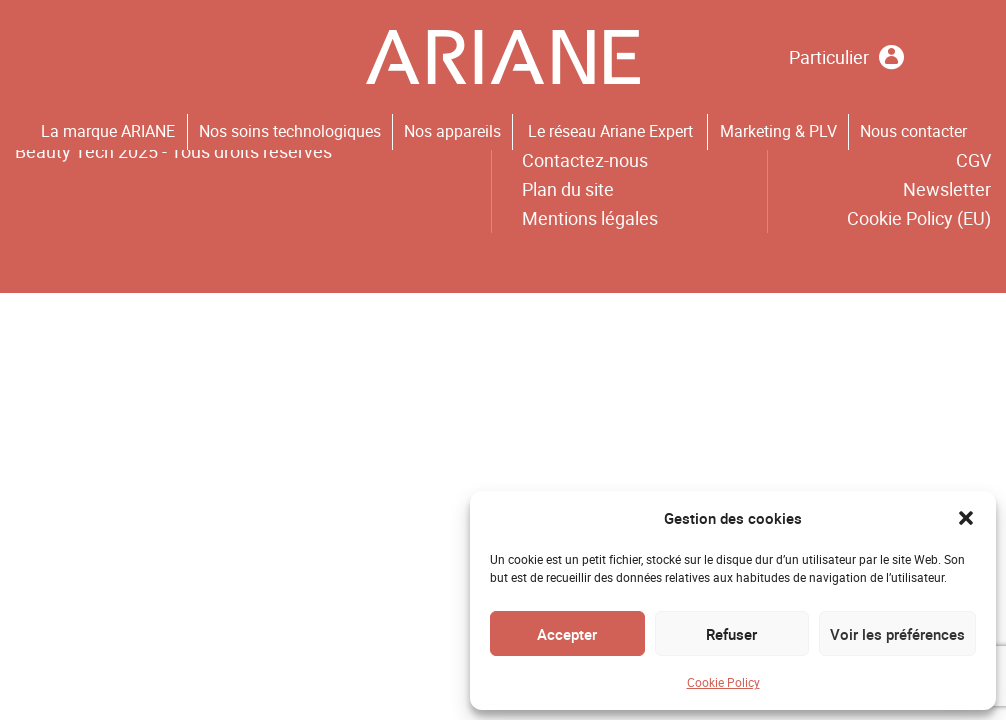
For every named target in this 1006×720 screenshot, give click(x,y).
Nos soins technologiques (290, 131)
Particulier (846, 57)
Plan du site (568, 189)
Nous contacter (913, 131)
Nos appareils (452, 131)
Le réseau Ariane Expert (610, 131)
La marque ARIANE (108, 131)
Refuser (731, 634)
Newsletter (947, 189)
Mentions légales (590, 218)
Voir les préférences (897, 634)
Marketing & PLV (778, 131)
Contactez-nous (585, 160)
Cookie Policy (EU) (919, 218)
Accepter (567, 634)
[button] (966, 518)
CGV (973, 160)
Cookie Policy (723, 682)
